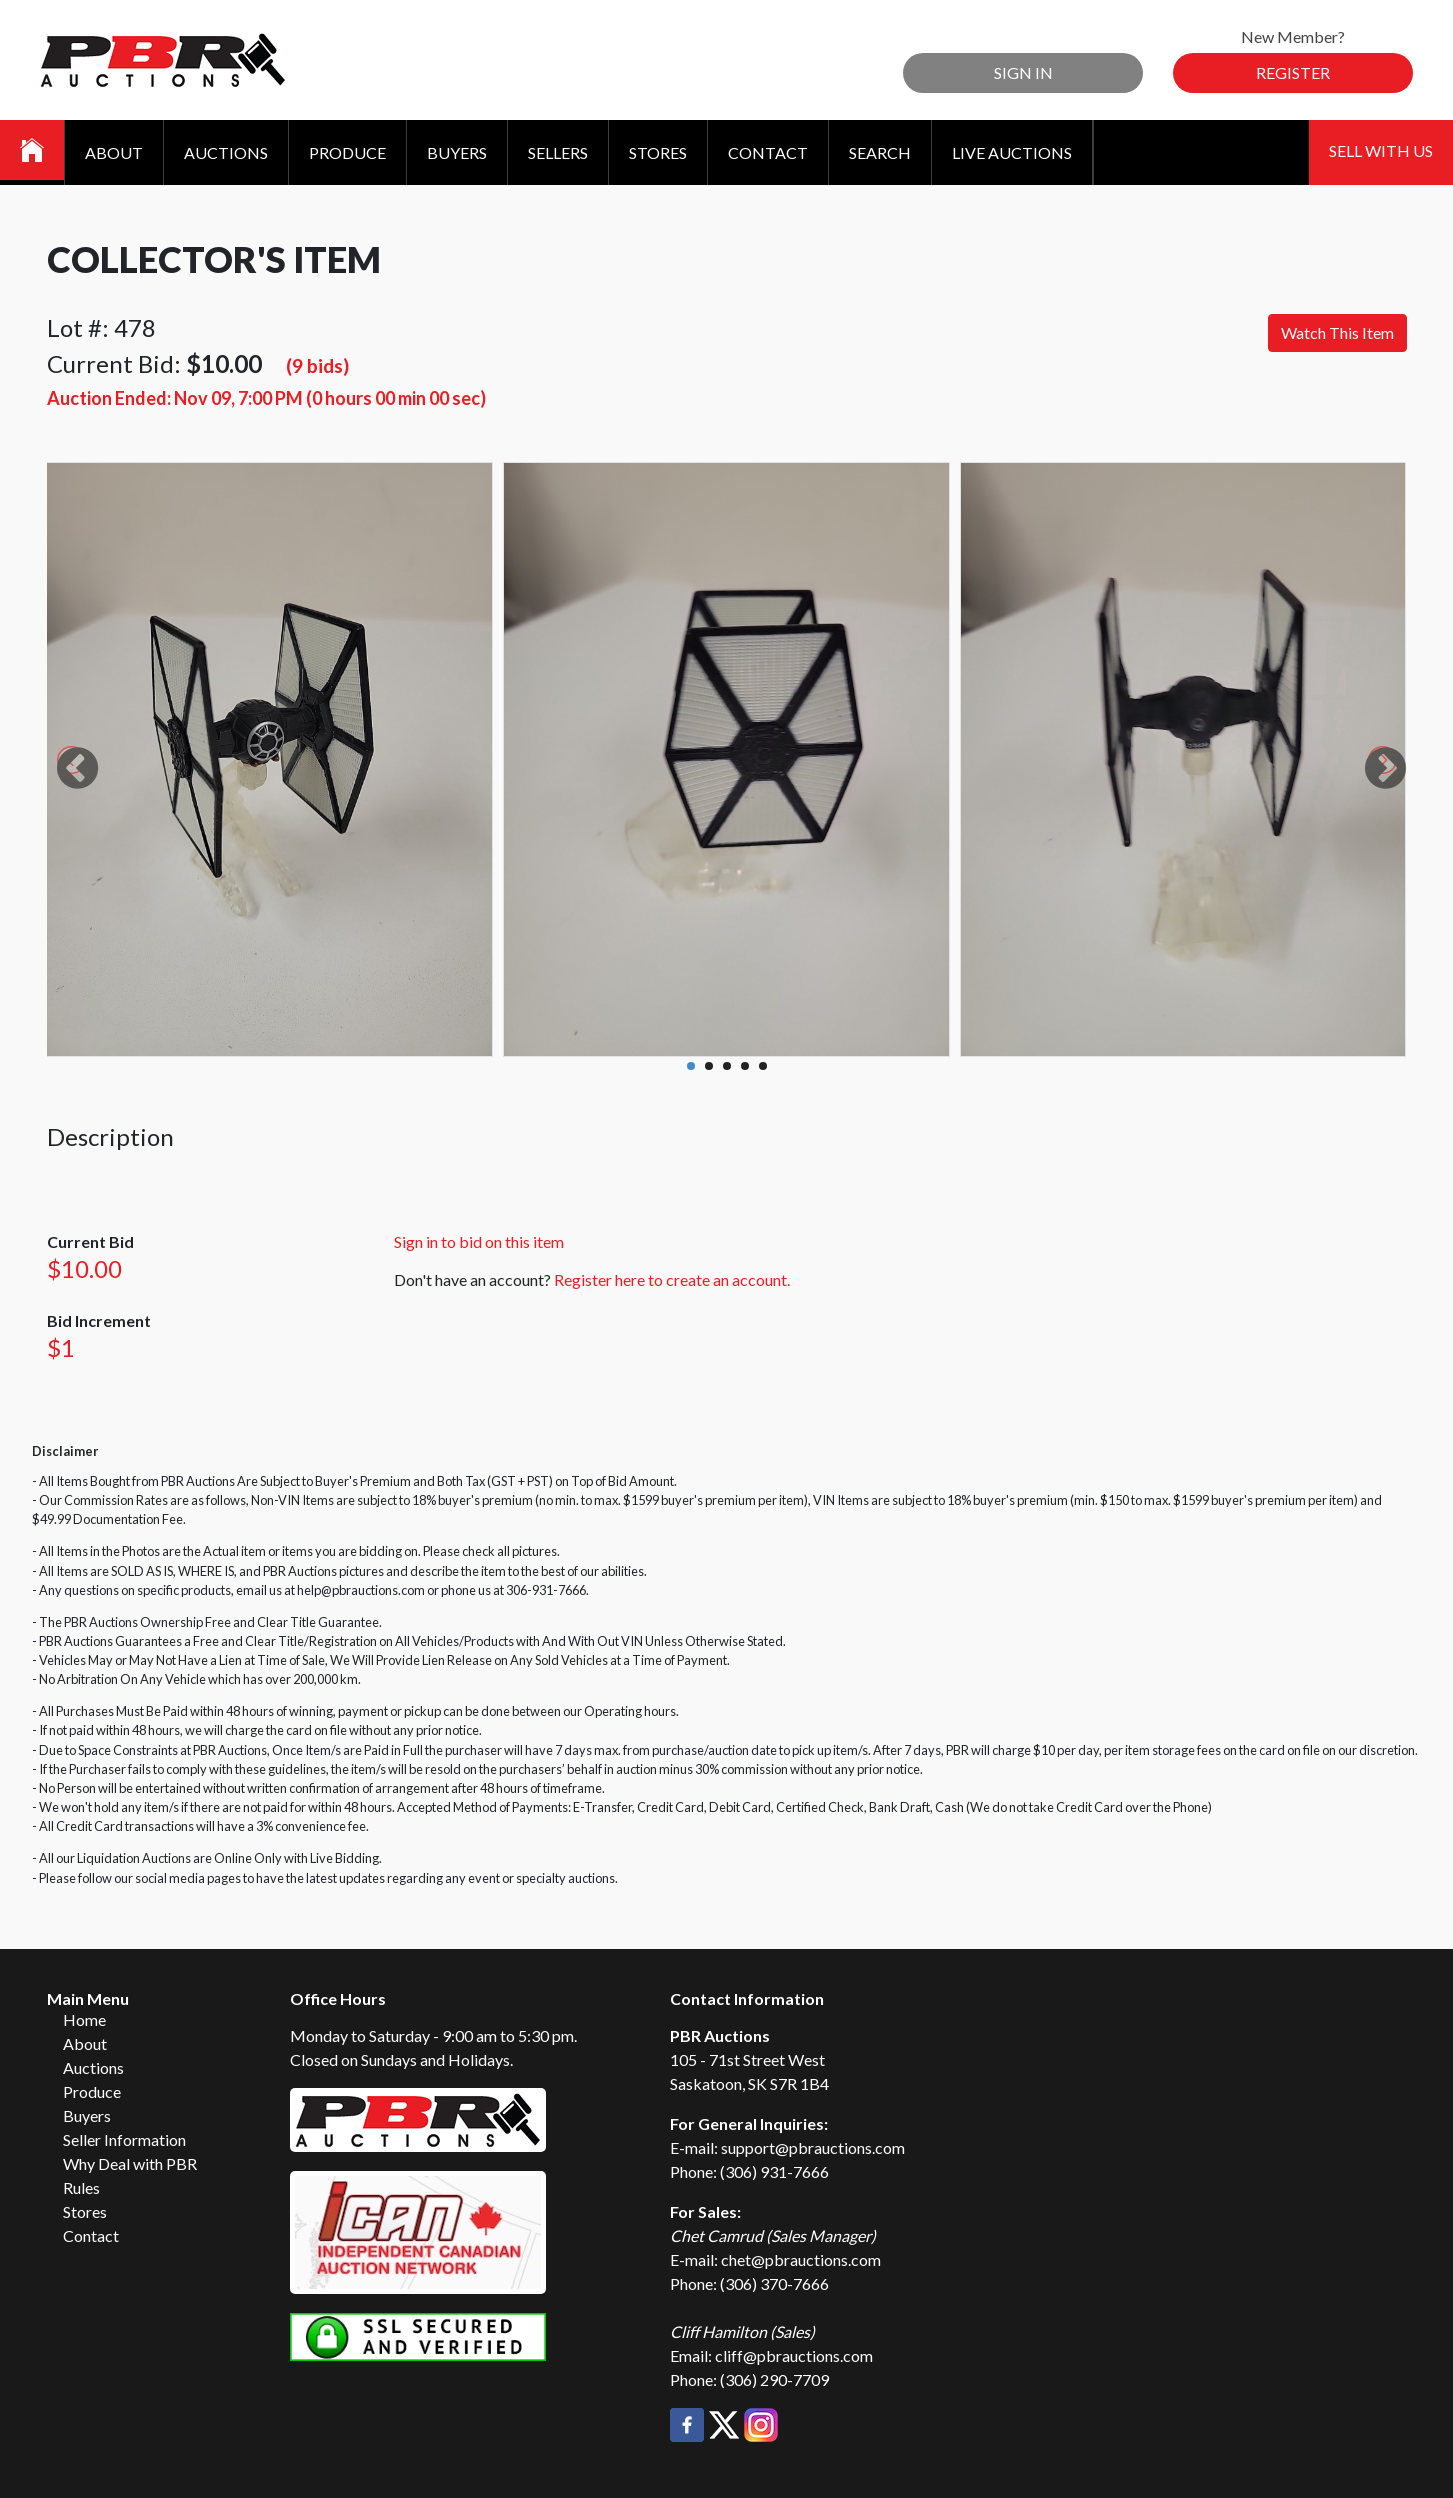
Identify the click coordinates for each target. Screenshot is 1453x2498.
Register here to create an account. (672, 1279)
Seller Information (124, 2139)
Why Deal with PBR (130, 2163)
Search (880, 152)
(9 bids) (317, 365)
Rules (81, 2187)
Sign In (1023, 72)
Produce (347, 152)
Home (84, 2019)
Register (1293, 72)
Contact (768, 152)
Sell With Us (1381, 150)
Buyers (457, 152)
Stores (658, 152)
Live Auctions (1012, 152)
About (114, 152)
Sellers (558, 152)
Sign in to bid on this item (479, 1241)
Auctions (226, 152)
